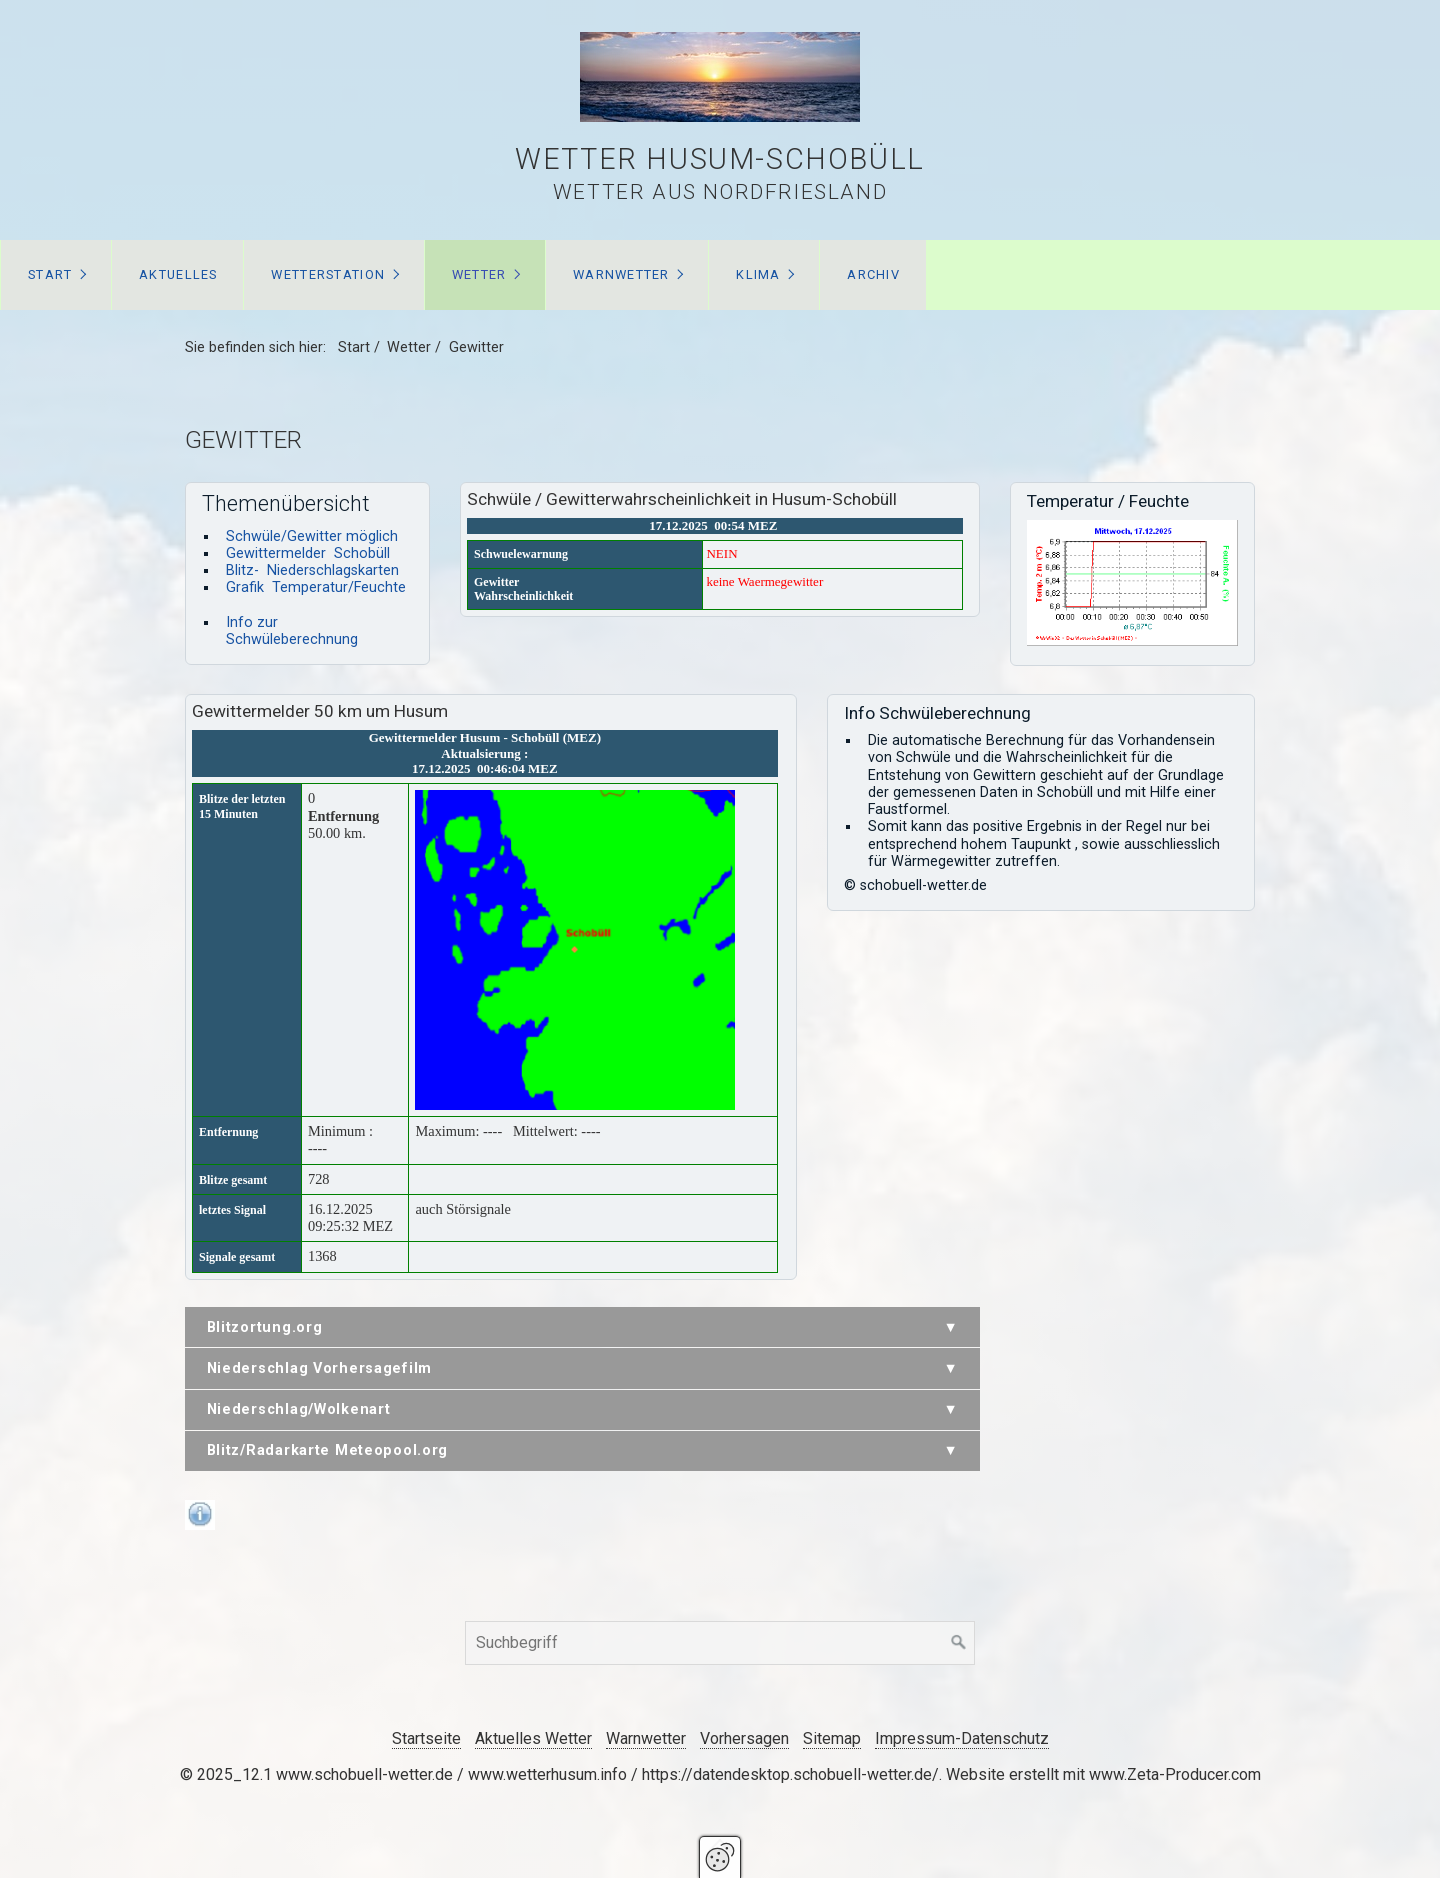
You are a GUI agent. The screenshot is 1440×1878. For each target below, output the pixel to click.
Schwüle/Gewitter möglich (312, 536)
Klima (758, 274)
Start (50, 274)
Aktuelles (178, 274)
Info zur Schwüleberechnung (292, 631)
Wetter (479, 274)
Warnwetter (621, 274)
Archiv (873, 274)
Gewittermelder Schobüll (308, 553)
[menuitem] (56, 275)
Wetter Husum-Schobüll (720, 159)
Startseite (426, 1738)
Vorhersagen (744, 1738)
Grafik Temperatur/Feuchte (316, 587)
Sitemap (832, 1738)
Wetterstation (328, 274)
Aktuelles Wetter (533, 1738)
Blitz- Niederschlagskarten (312, 570)
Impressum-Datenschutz (962, 1738)
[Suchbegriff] (720, 1643)
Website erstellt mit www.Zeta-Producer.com (1103, 1774)
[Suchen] (959, 1643)
